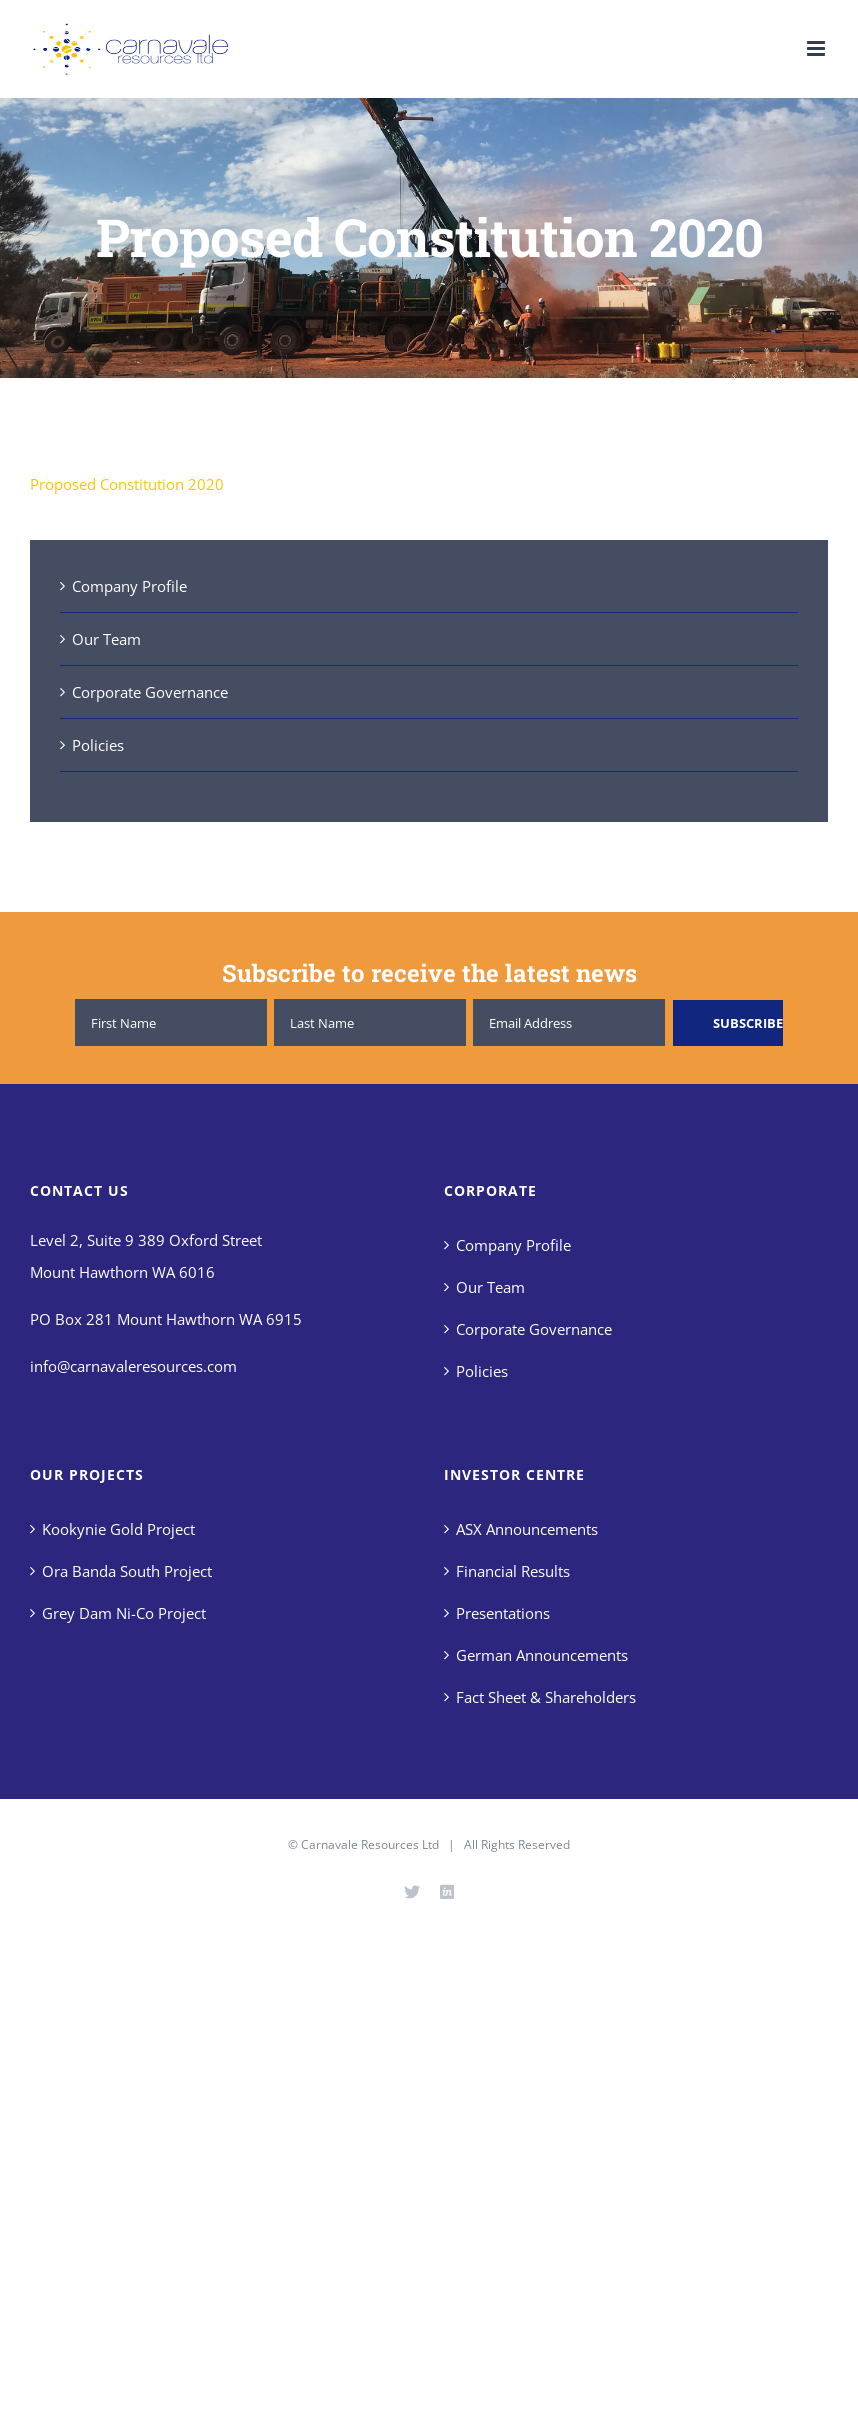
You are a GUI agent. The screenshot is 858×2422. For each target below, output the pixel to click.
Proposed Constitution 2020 (127, 484)
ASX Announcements (527, 1529)
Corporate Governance (150, 692)
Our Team (106, 639)
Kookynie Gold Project (118, 1529)
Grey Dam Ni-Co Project (124, 1613)
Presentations (503, 1613)
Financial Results (513, 1571)
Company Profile (129, 586)
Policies (98, 745)
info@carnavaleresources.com (133, 1366)
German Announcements (542, 1655)
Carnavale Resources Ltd (370, 1844)
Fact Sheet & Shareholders (546, 1697)
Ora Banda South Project (127, 1571)
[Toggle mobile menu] (817, 48)
